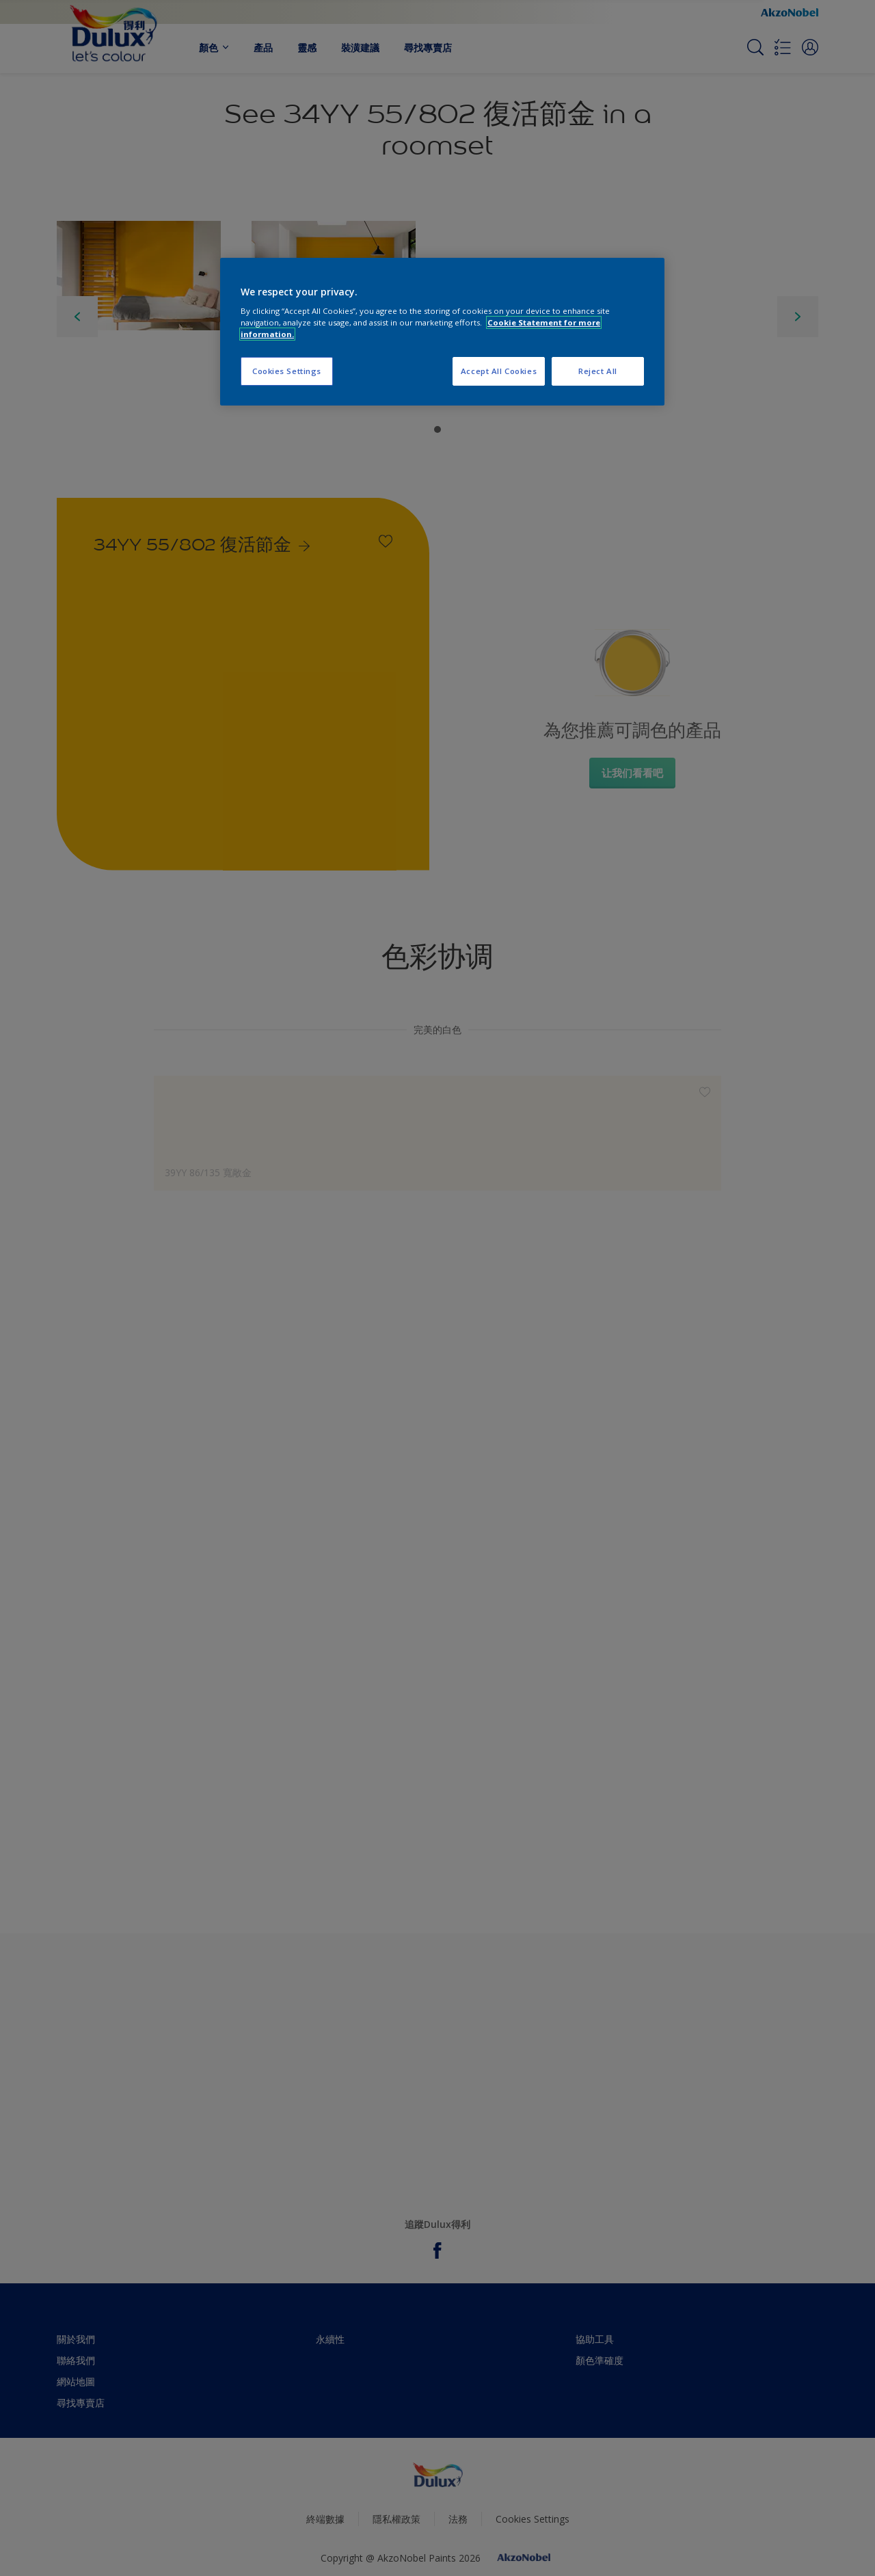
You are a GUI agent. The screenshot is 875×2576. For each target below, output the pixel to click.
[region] (442, 332)
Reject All (597, 371)
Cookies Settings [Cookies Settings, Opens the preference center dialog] (286, 371)
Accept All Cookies (499, 371)
